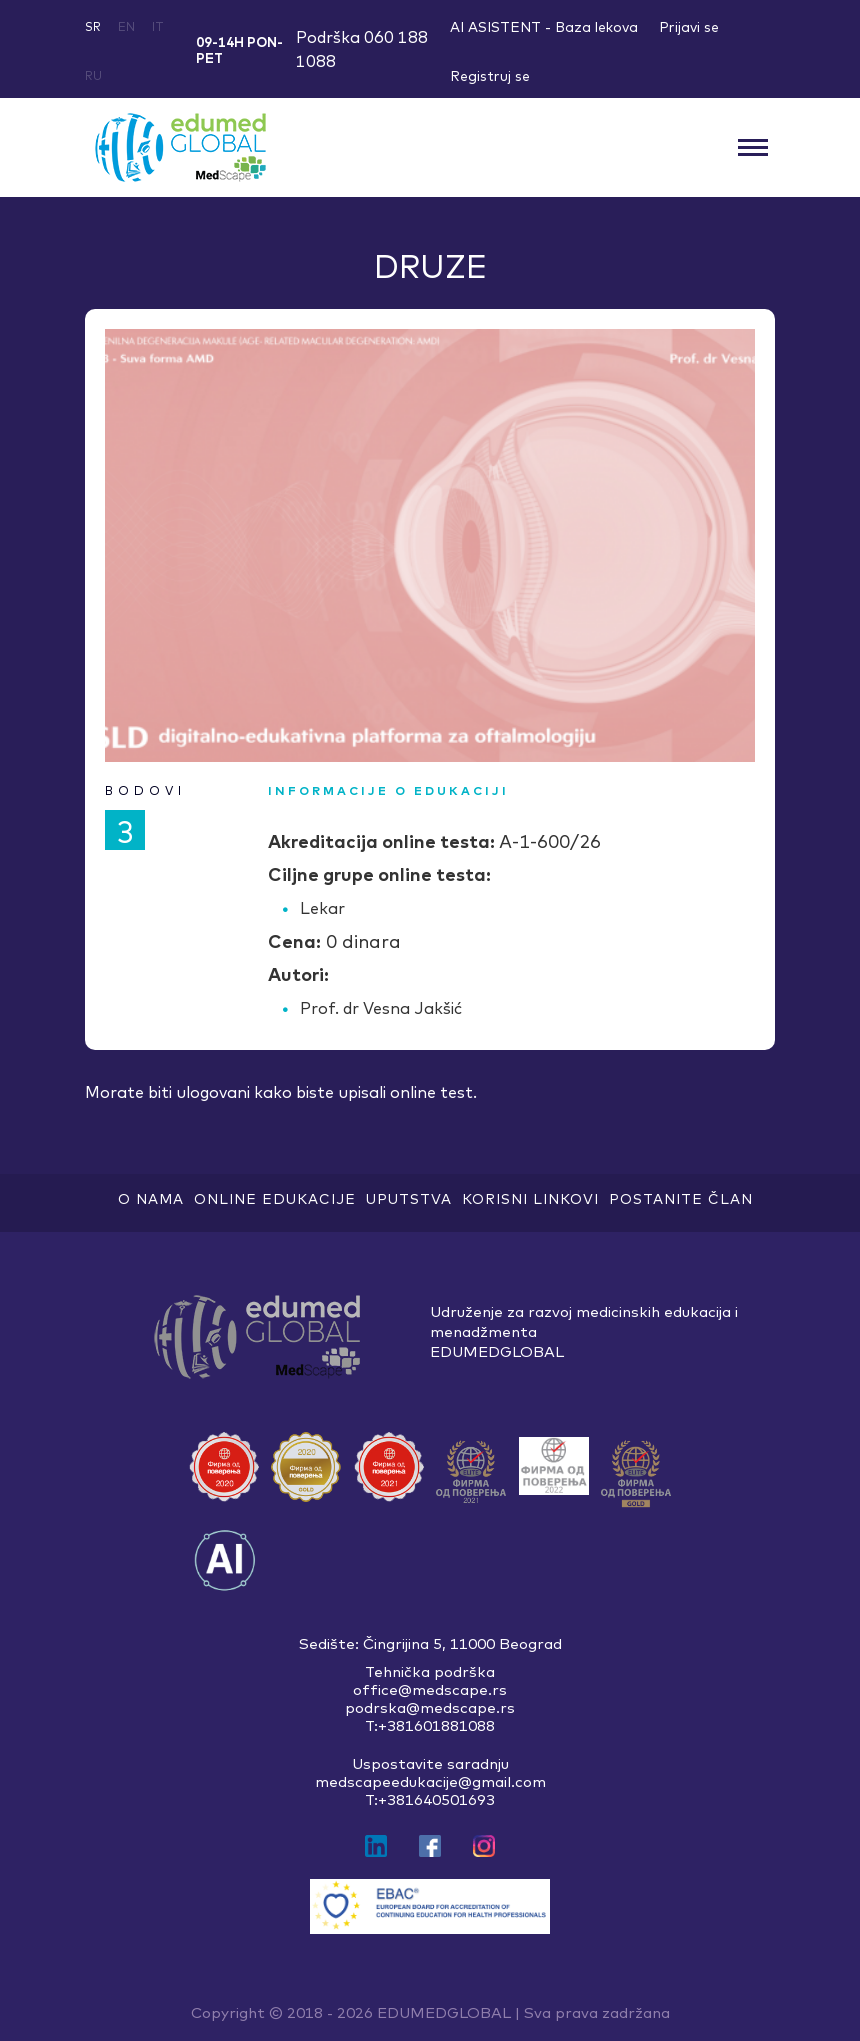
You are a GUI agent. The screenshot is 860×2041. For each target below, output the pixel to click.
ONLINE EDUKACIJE (275, 1199)
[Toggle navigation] (752, 147)
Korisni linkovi (530, 1199)
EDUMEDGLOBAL (444, 2012)
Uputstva (409, 1199)
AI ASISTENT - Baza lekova (544, 27)
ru (93, 75)
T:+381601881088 (430, 1726)
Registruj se (490, 76)
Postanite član (681, 1199)
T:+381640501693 (430, 1800)
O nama (151, 1199)
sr (93, 26)
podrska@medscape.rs (430, 1708)
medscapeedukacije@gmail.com (430, 1782)
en (126, 26)
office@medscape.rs (430, 1690)
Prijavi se (689, 27)
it (158, 26)
